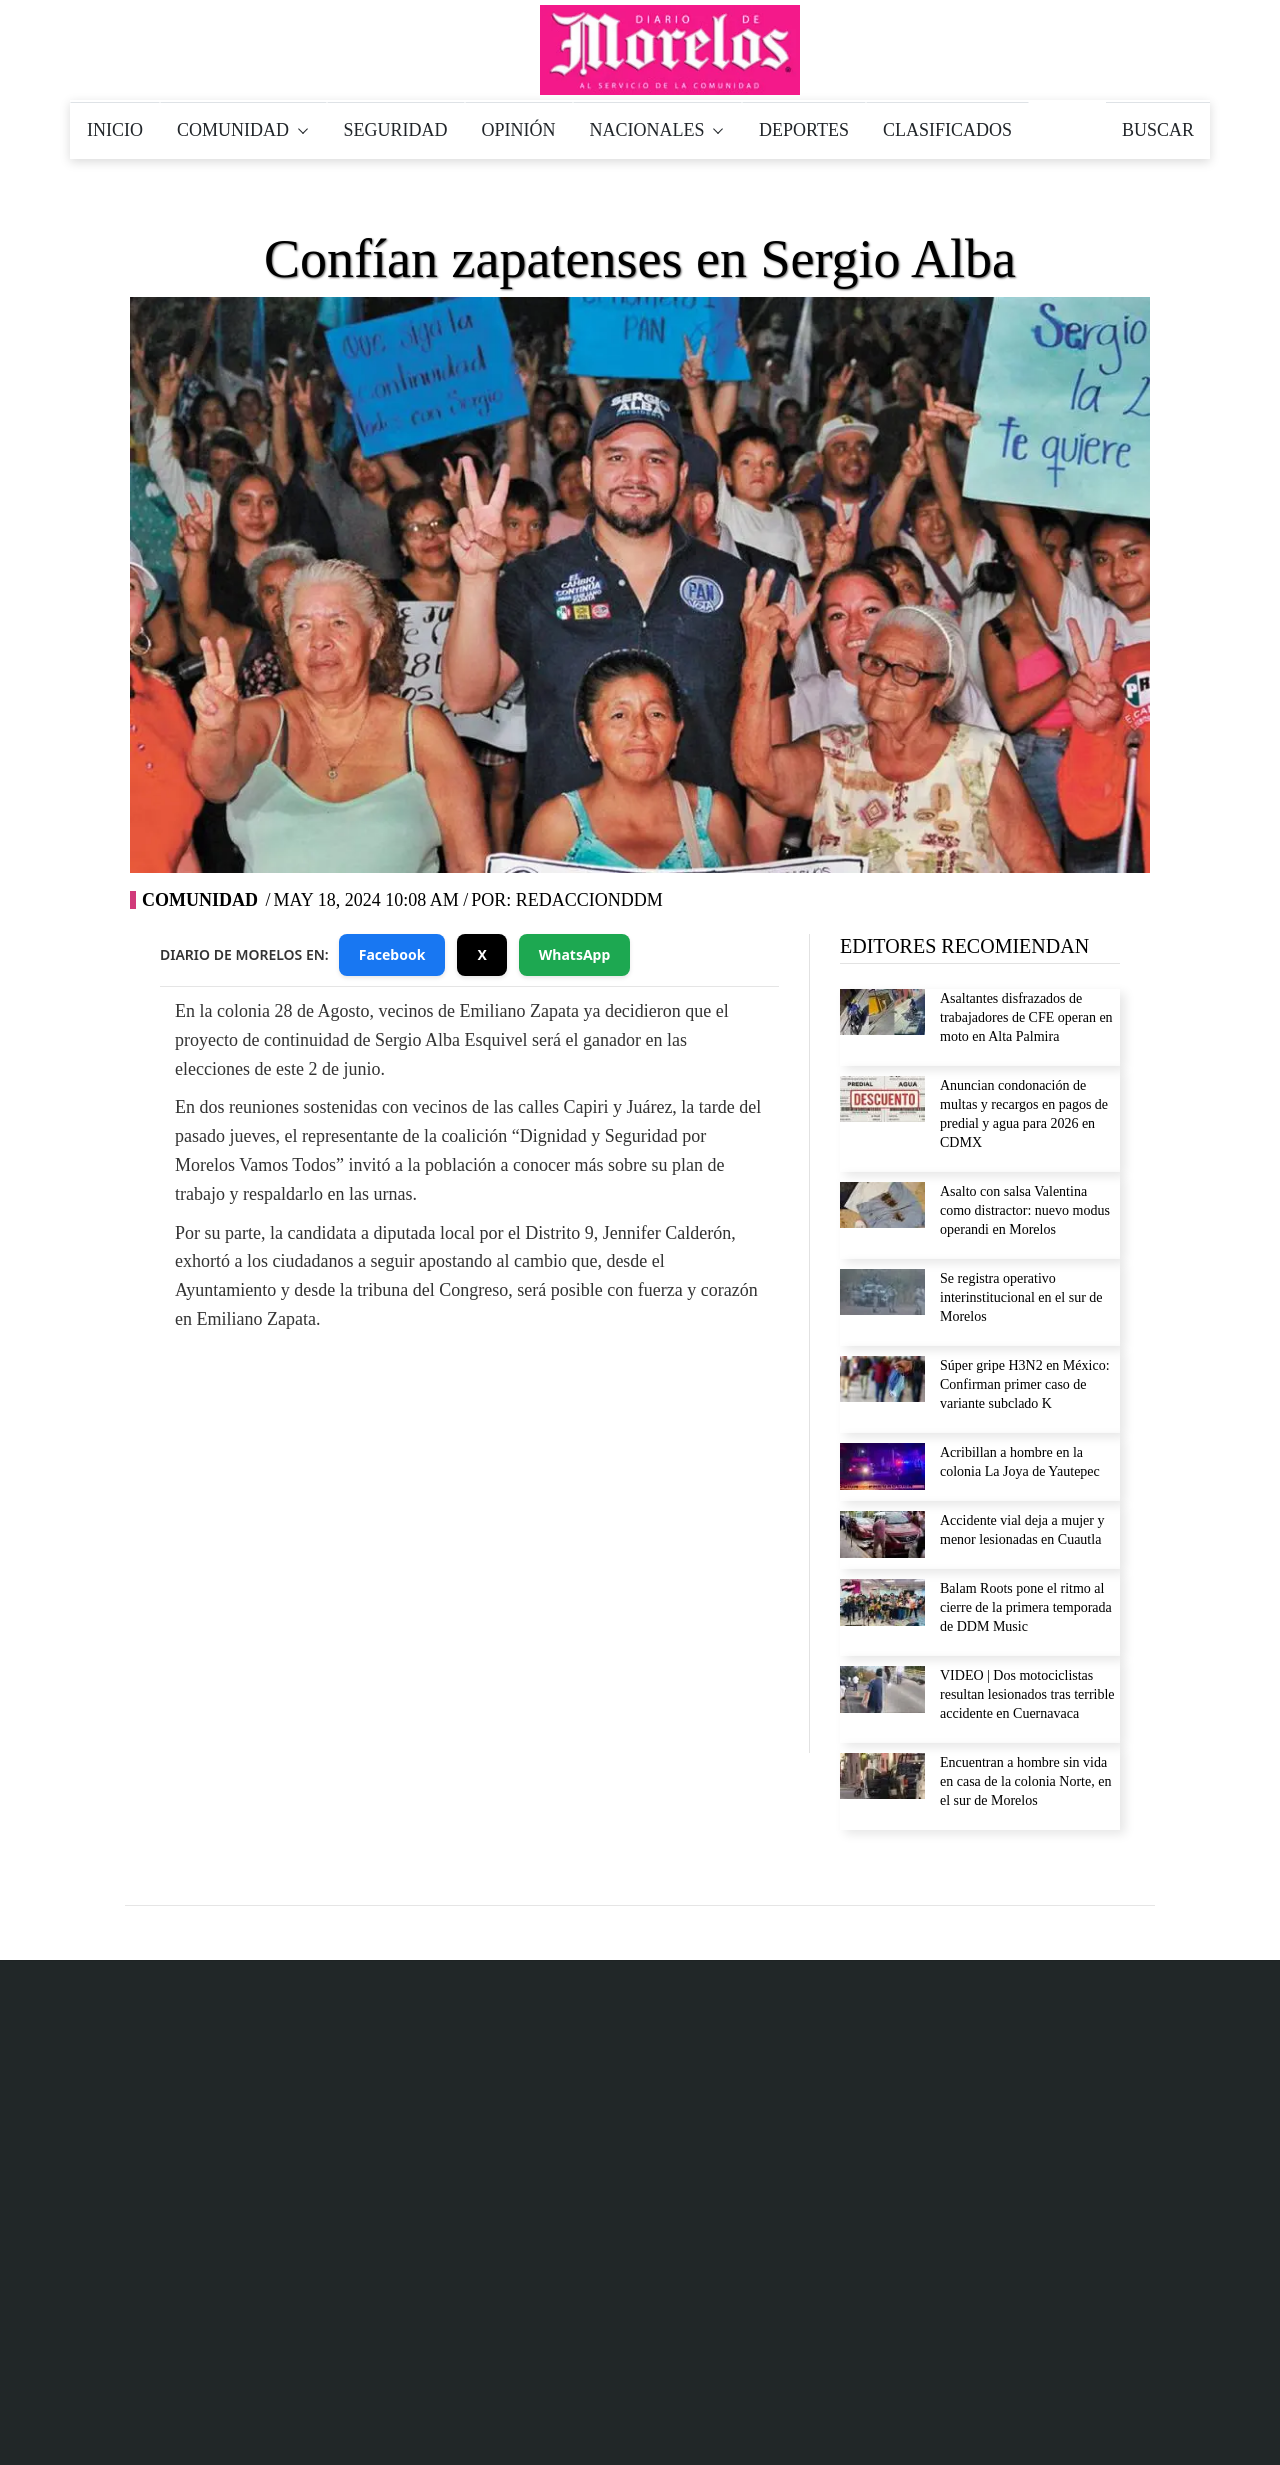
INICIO (115, 130)
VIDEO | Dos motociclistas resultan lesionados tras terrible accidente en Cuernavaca (1027, 1694)
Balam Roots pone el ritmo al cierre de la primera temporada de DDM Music (1026, 1607)
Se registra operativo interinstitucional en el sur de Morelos (1021, 1297)
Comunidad (200, 900)
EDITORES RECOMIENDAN (964, 946)
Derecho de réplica (900, 2117)
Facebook (392, 954)
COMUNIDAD (243, 130)
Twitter (472, 1508)
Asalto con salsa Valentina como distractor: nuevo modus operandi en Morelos (1025, 1210)
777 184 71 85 (612, 2184)
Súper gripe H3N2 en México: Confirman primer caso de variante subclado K (1025, 1384)
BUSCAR (1158, 130)
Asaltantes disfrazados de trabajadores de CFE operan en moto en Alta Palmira (1026, 1017)
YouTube (585, 1508)
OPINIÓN (519, 130)
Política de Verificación (1065, 2424)
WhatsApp (575, 954)
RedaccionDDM (589, 900)
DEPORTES (804, 130)
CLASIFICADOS (947, 130)
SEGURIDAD (396, 130)
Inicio (796, 2424)
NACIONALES (658, 130)
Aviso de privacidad (904, 2072)
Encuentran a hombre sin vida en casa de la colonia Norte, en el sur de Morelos (1025, 1781)
